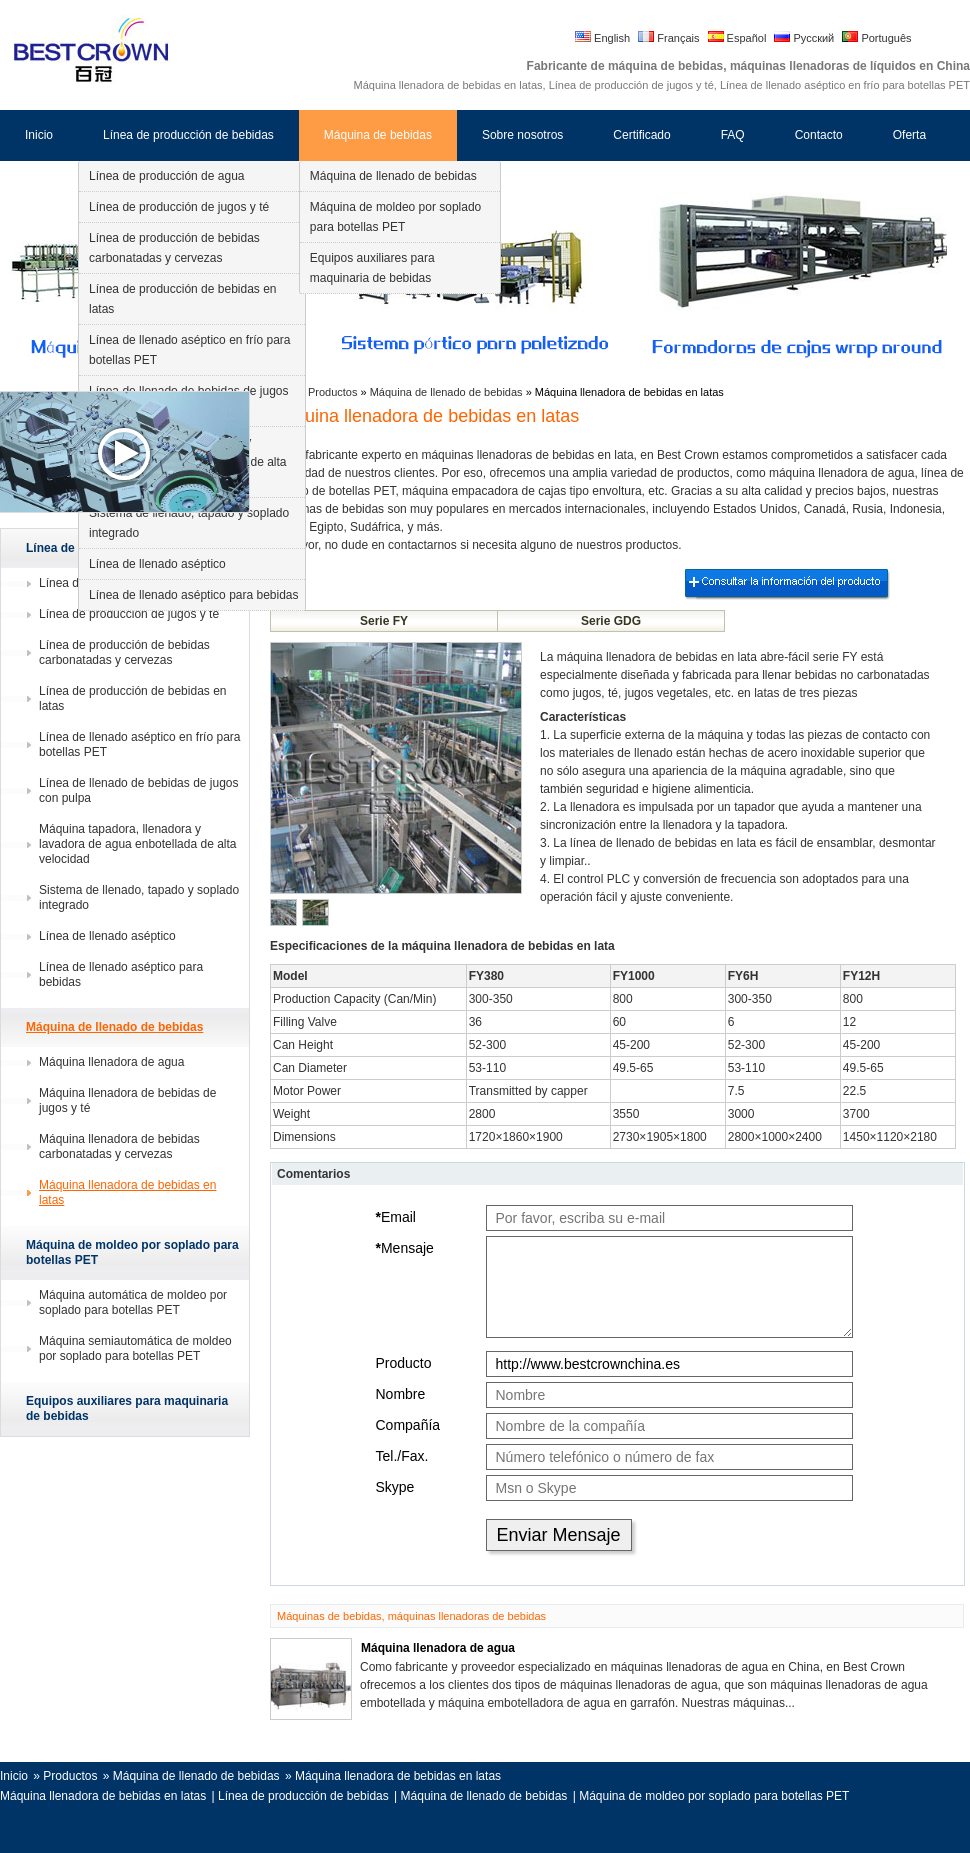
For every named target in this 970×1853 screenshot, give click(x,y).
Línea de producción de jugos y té (179, 207)
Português (876, 38)
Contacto (819, 135)
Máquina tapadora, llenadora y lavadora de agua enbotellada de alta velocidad (138, 844)
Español (737, 38)
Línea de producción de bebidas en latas (182, 299)
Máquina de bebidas (378, 135)
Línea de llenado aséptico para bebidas (194, 595)
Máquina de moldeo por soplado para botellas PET (395, 217)
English (602, 38)
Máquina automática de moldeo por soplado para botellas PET (133, 1302)
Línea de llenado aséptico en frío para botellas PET (189, 350)
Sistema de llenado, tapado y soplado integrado (189, 523)
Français (668, 38)
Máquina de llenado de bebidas (393, 176)
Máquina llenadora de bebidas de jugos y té (127, 1100)
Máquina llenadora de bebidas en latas (127, 1192)
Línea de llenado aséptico (157, 564)
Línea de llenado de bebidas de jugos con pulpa (139, 790)
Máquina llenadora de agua (111, 1062)
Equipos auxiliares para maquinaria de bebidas (372, 268)
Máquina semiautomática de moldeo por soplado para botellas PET (135, 1348)
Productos (334, 392)
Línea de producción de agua (166, 176)
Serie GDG (611, 621)
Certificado (641, 135)
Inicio (39, 135)
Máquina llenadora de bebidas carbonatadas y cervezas (119, 1146)
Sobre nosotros (522, 135)
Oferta (909, 135)
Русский (804, 38)
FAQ (733, 135)
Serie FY (384, 621)
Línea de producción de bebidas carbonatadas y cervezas (174, 248)
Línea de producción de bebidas (188, 135)
